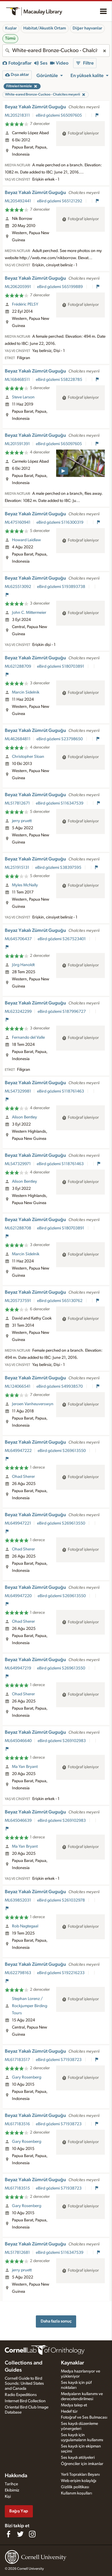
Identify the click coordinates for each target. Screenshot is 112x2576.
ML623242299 (18, 1012)
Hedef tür (69, 2411)
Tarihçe (11, 2484)
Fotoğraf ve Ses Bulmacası (84, 2417)
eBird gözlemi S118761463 (61, 1091)
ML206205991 (18, 287)
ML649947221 (18, 1523)
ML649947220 (18, 1596)
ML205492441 (18, 201)
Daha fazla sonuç (56, 2321)
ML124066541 (17, 1386)
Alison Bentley (24, 1117)
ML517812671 (17, 803)
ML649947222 (18, 1451)
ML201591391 (17, 444)
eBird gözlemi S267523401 (62, 939)
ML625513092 (18, 587)
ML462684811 (17, 739)
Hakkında (16, 2475)
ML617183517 (17, 2060)
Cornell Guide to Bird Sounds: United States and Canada (24, 2383)
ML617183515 (17, 2188)
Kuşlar (11, 28)
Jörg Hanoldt (23, 965)
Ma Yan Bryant (25, 1767)
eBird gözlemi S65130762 (60, 1301)
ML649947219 (18, 1668)
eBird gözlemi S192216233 (61, 1973)
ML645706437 (18, 939)
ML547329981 (18, 1091)
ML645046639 (18, 1820)
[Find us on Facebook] (8, 2534)
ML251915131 (17, 868)
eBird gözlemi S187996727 (62, 1012)
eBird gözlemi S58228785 (59, 380)
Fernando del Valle (28, 1037)
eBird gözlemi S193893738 (61, 587)
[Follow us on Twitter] (20, 2534)
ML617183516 (17, 2124)
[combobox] (56, 51)
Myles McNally (25, 885)
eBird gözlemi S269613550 (62, 1451)
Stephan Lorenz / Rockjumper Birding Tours (29, 2006)
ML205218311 (17, 115)
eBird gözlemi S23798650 (60, 739)
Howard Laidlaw (26, 540)
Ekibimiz (12, 2490)
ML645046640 (18, 1741)
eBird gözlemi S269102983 (62, 1741)
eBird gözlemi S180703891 (61, 666)
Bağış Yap (18, 2511)
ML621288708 (18, 1228)
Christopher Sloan (28, 757)
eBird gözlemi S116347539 (60, 803)
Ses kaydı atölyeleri (78, 2458)
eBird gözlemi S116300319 (60, 522)
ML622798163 (18, 1973)
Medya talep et (74, 2405)
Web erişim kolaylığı (78, 2481)
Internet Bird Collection (25, 2401)
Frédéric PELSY (25, 304)
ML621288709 (18, 666)
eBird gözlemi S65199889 (60, 287)
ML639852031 (18, 1900)
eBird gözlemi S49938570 (60, 1386)
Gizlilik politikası (75, 2487)
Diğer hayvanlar (87, 28)
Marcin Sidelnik (25, 692)
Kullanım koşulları (76, 2493)
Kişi (8, 2496)
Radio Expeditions (21, 2395)
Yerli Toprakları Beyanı (80, 2474)
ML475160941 (17, 522)
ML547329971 (18, 1164)
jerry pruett (22, 821)
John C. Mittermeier (29, 613)
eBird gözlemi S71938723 (59, 2060)
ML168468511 (17, 380)
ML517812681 (17, 2253)
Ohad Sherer (23, 1477)
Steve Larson (23, 397)
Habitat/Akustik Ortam (44, 28)
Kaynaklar (72, 2363)
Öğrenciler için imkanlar (82, 2464)
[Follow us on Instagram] (32, 2534)
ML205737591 (18, 1301)
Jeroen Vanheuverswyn (32, 1404)
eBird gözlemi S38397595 (58, 868)
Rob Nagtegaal (25, 1926)
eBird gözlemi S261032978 (61, 1900)
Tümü (10, 38)
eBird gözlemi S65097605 (59, 115)
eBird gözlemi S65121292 (60, 201)
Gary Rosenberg (26, 2077)
